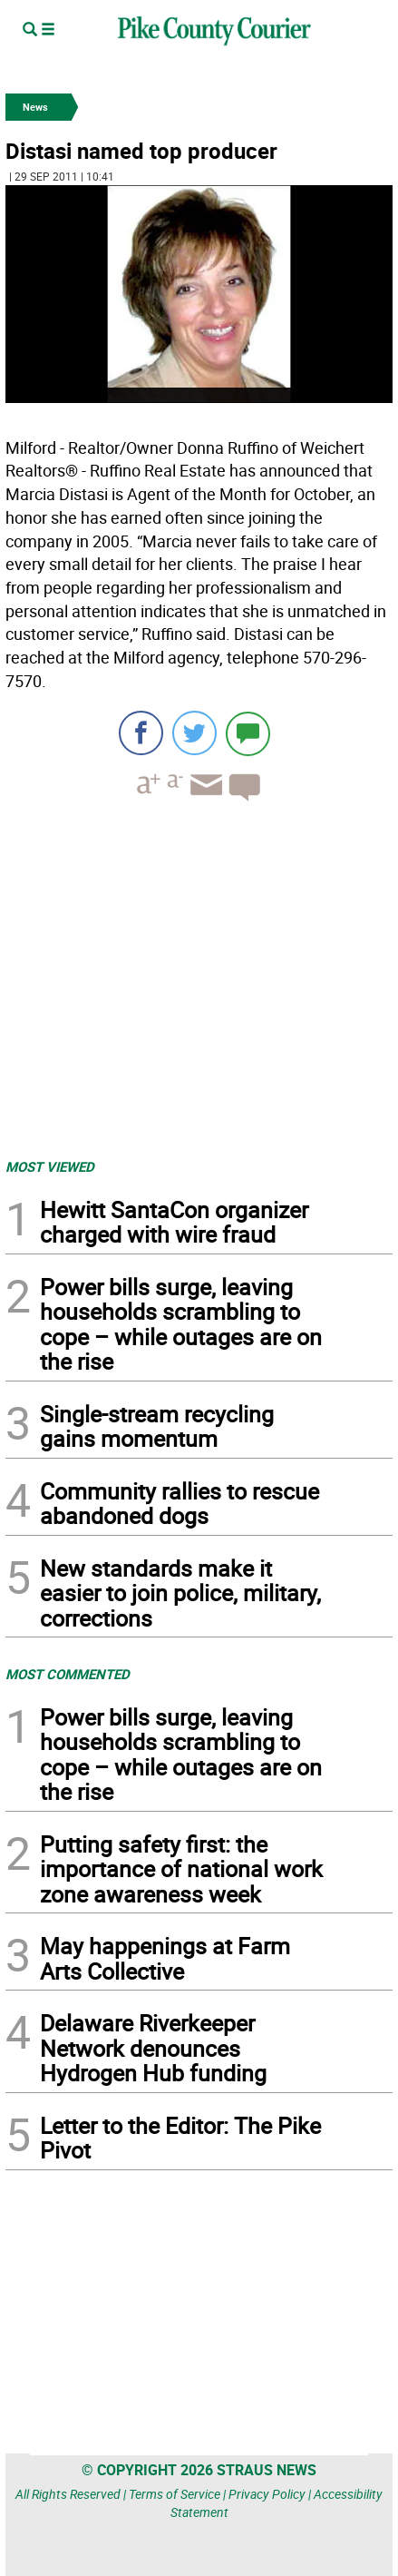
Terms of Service (174, 2493)
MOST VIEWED (49, 1166)
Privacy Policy (267, 2493)
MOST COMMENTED (67, 1674)
